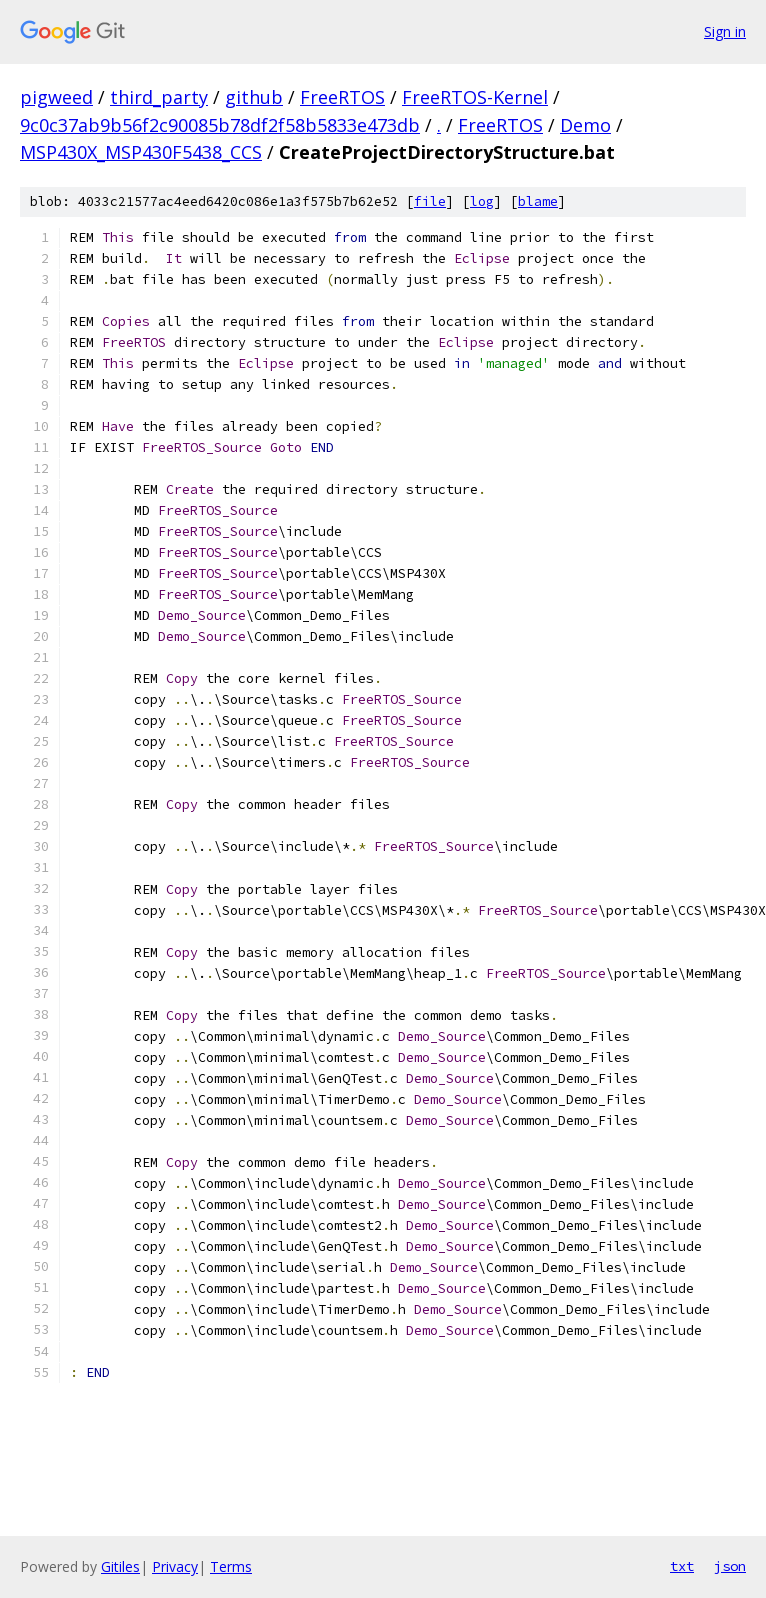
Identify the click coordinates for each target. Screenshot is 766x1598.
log (482, 201)
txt (682, 1566)
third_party (159, 97)
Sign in (725, 31)
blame (538, 201)
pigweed (56, 97)
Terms (231, 1566)
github (254, 97)
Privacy (175, 1566)
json (730, 1566)
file (430, 201)
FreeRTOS (342, 97)
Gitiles (120, 1566)
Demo (585, 125)
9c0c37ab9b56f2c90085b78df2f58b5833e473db (220, 125)
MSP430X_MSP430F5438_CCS (141, 152)
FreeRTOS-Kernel (475, 97)
